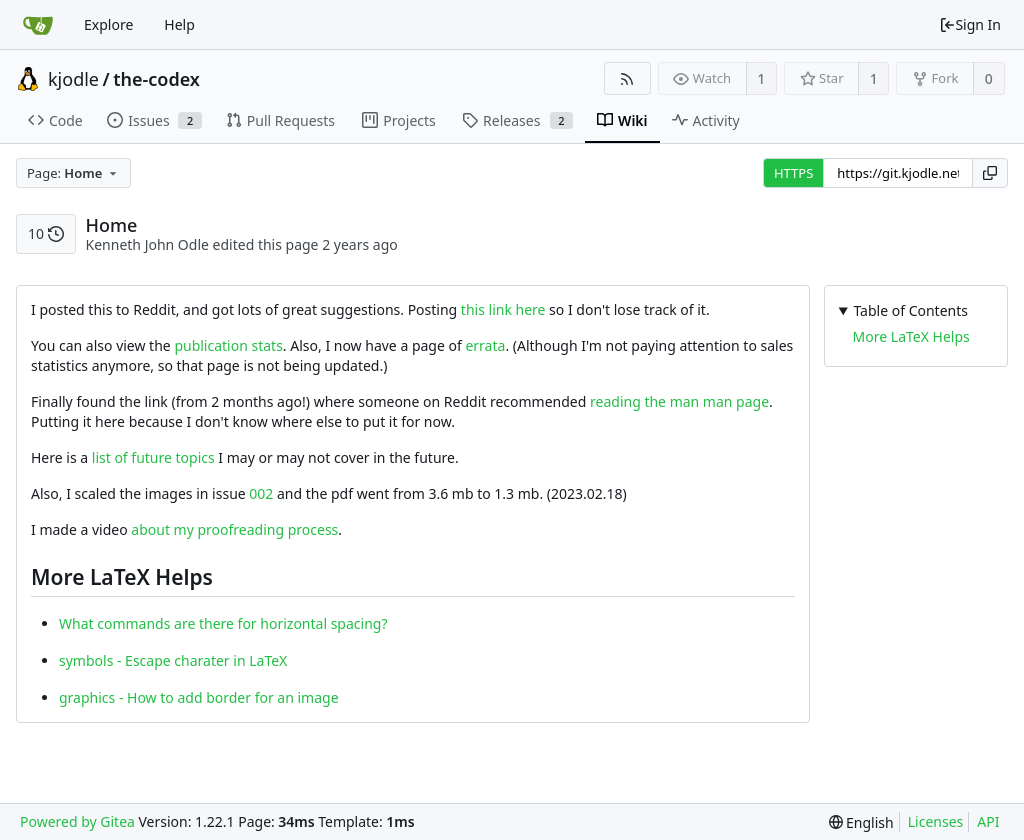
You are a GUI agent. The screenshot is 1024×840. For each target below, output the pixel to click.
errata (485, 345)
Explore (108, 24)
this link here (503, 309)
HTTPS (793, 173)
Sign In (970, 24)
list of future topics (153, 457)
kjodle (73, 79)
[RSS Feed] (627, 78)
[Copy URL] (990, 173)
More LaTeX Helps (911, 336)
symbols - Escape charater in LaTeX (173, 660)
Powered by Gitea (77, 821)
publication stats (228, 345)
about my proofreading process (234, 529)
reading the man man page (679, 401)
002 (261, 493)
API (988, 821)
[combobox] (73, 173)
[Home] (38, 25)
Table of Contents (910, 310)
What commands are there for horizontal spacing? (223, 623)
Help (179, 24)
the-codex (156, 79)
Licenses (936, 821)
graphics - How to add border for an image (199, 697)
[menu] (861, 822)
